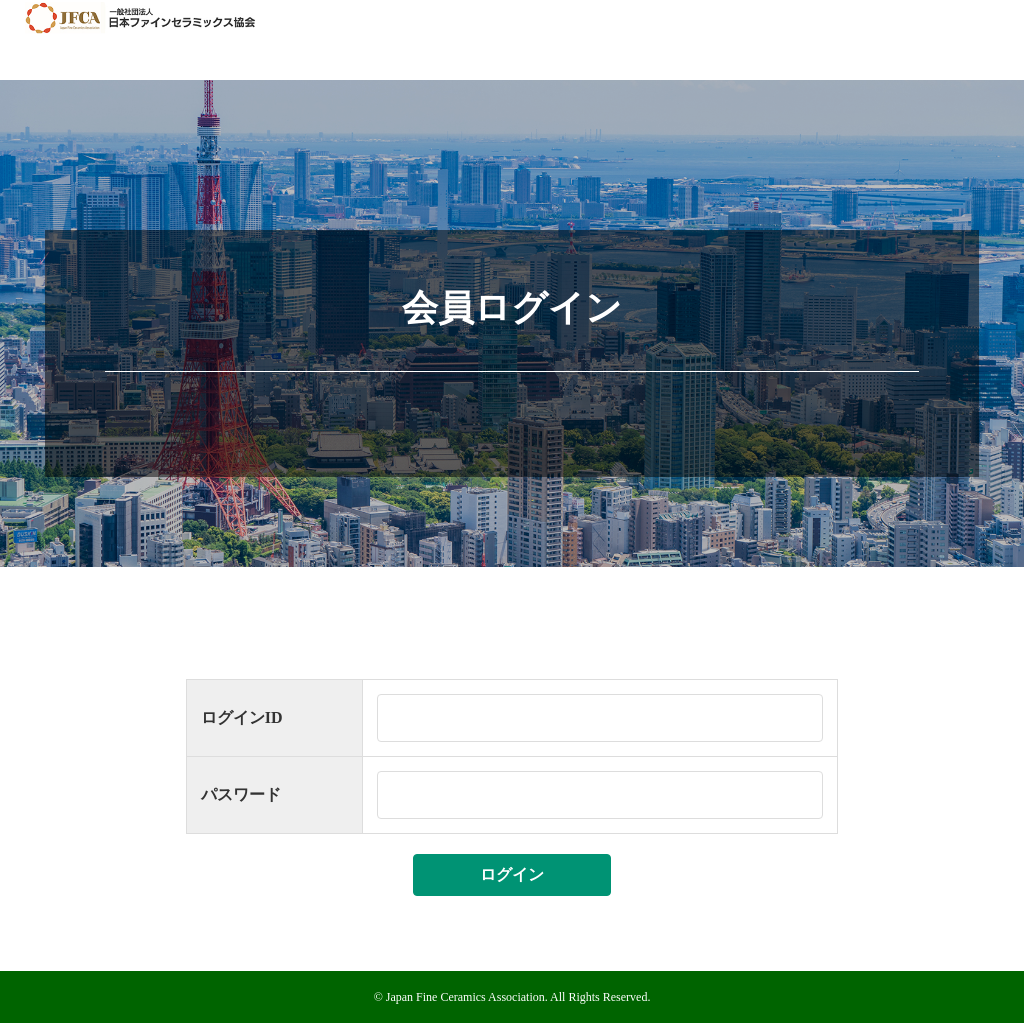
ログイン (512, 874)
